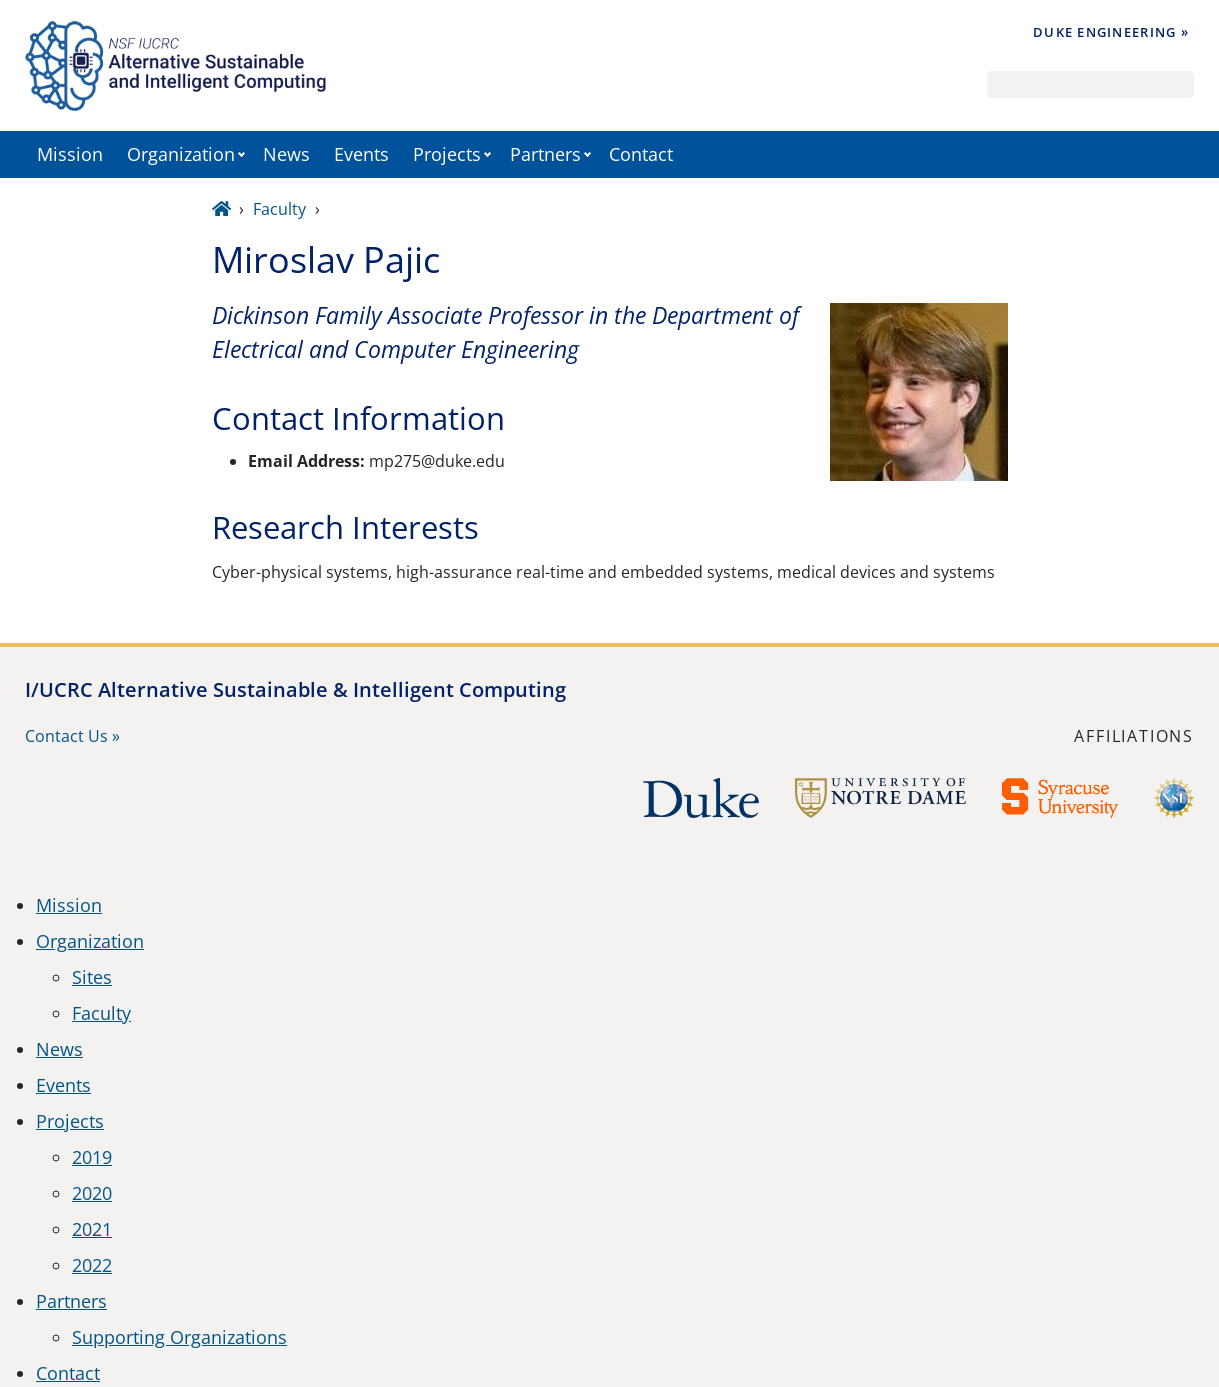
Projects (447, 154)
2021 (92, 1229)
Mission (70, 154)
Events (361, 154)
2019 (92, 1157)
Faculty (279, 209)
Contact (641, 154)
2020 (92, 1193)
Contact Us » (72, 736)
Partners (545, 154)
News (286, 154)
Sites (92, 977)
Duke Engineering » (1111, 32)
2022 (92, 1265)
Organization (181, 154)
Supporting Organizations (179, 1337)
